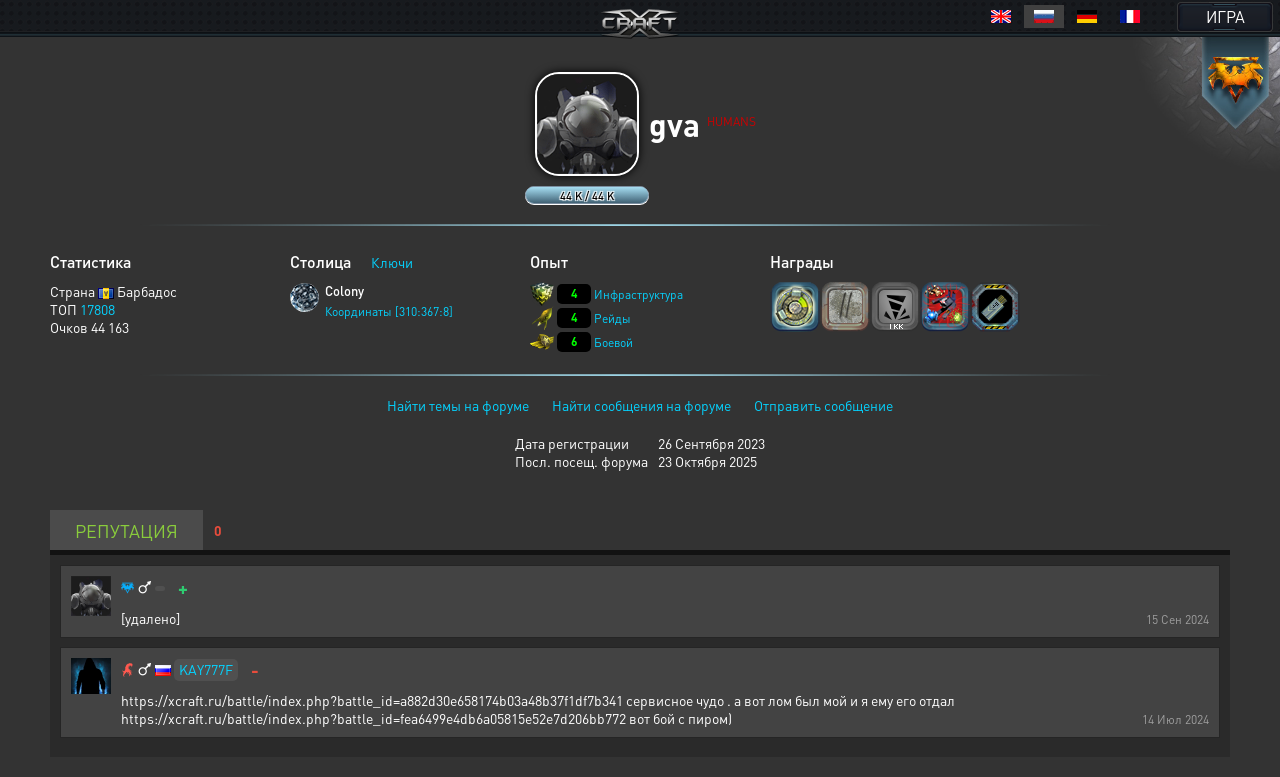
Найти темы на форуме (458, 405)
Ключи (392, 262)
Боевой (613, 342)
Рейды (612, 318)
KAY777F (206, 669)
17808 (97, 309)
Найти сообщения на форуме (641, 405)
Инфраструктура (638, 294)
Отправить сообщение (823, 405)
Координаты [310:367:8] (389, 311)
